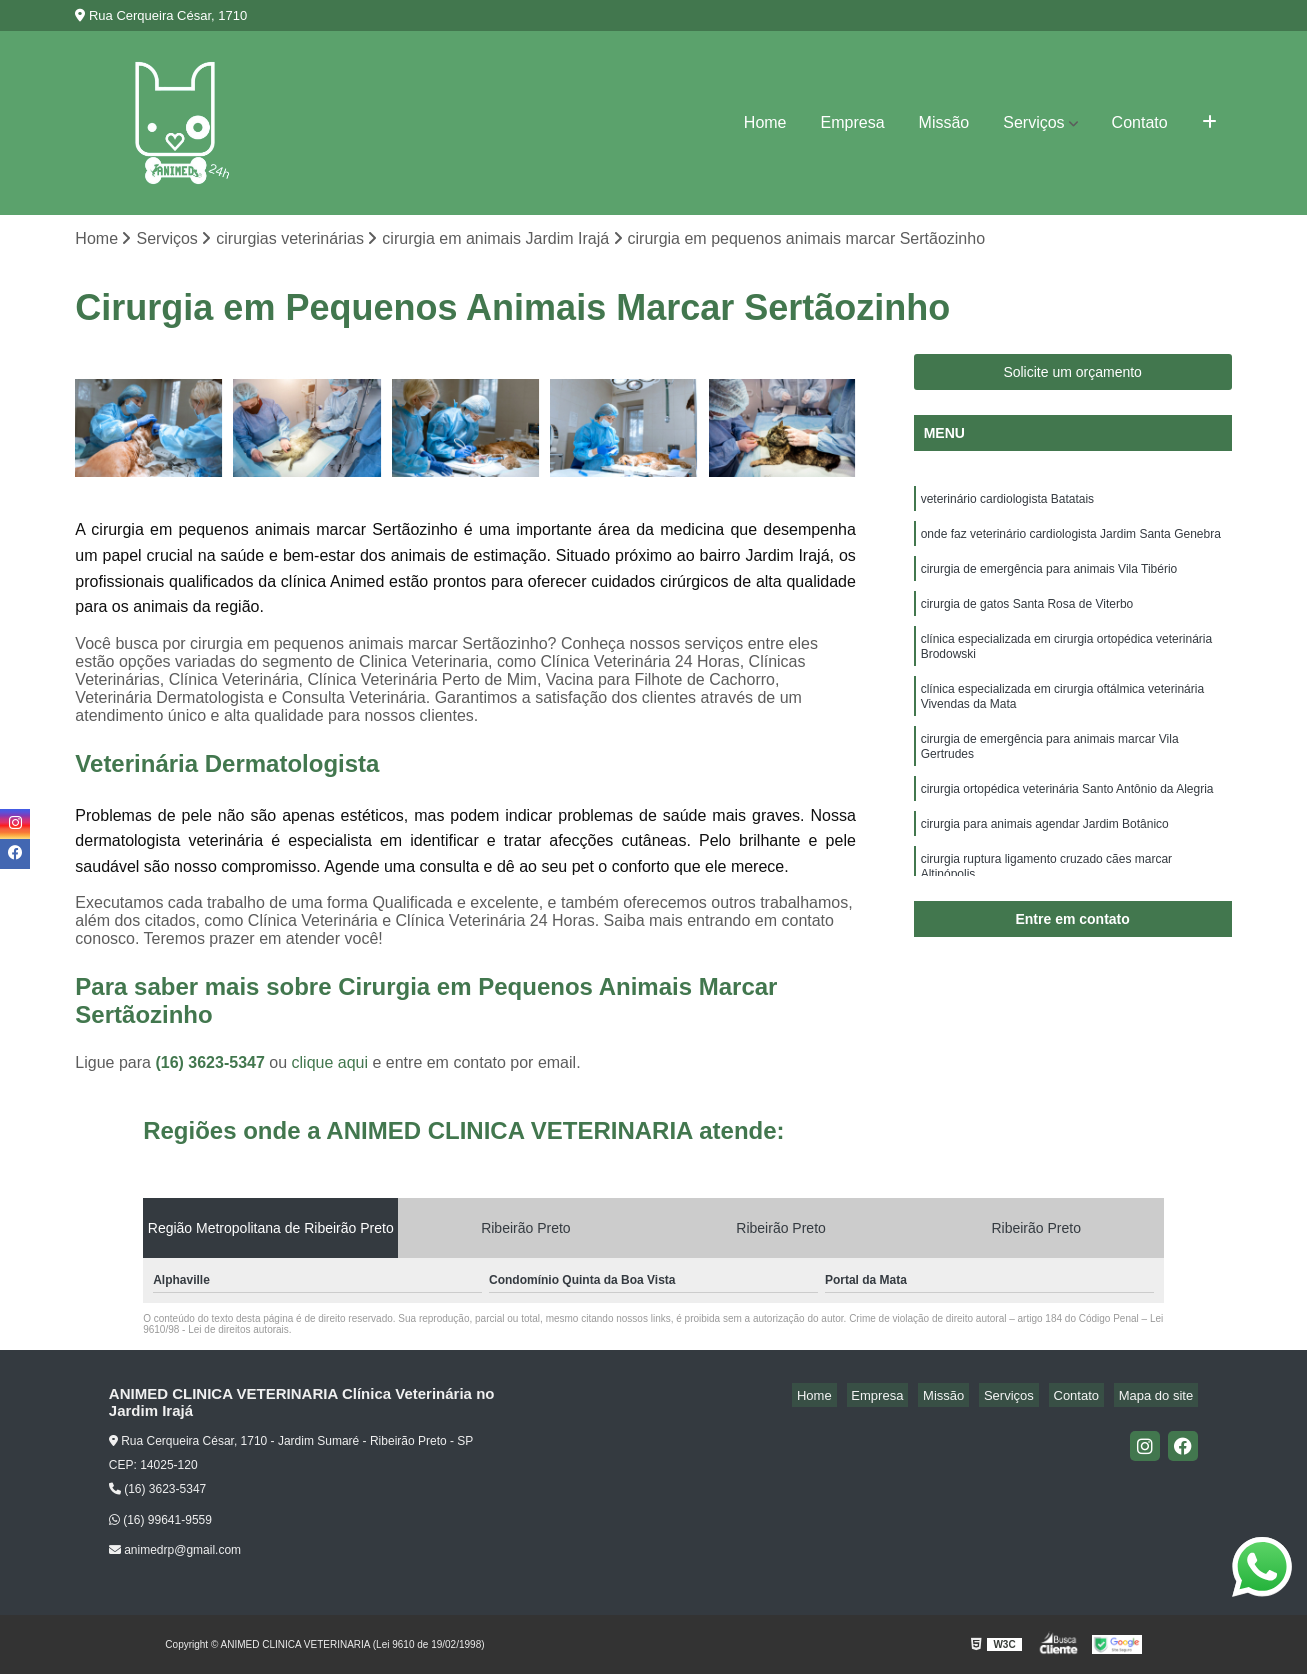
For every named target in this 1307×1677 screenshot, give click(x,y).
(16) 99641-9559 (160, 1522)
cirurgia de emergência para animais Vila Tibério (1049, 580)
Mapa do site (1161, 1397)
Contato (1140, 122)
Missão (944, 122)
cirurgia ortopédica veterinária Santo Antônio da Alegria (1067, 824)
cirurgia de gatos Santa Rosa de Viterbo (1027, 618)
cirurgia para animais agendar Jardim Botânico (1045, 862)
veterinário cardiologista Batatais (1007, 504)
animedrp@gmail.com (175, 1552)
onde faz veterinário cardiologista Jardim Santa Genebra (1071, 542)
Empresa (853, 122)
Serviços (1033, 122)
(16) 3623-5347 (212, 1065)
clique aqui (330, 1065)
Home (765, 122)
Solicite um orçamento (1072, 375)
